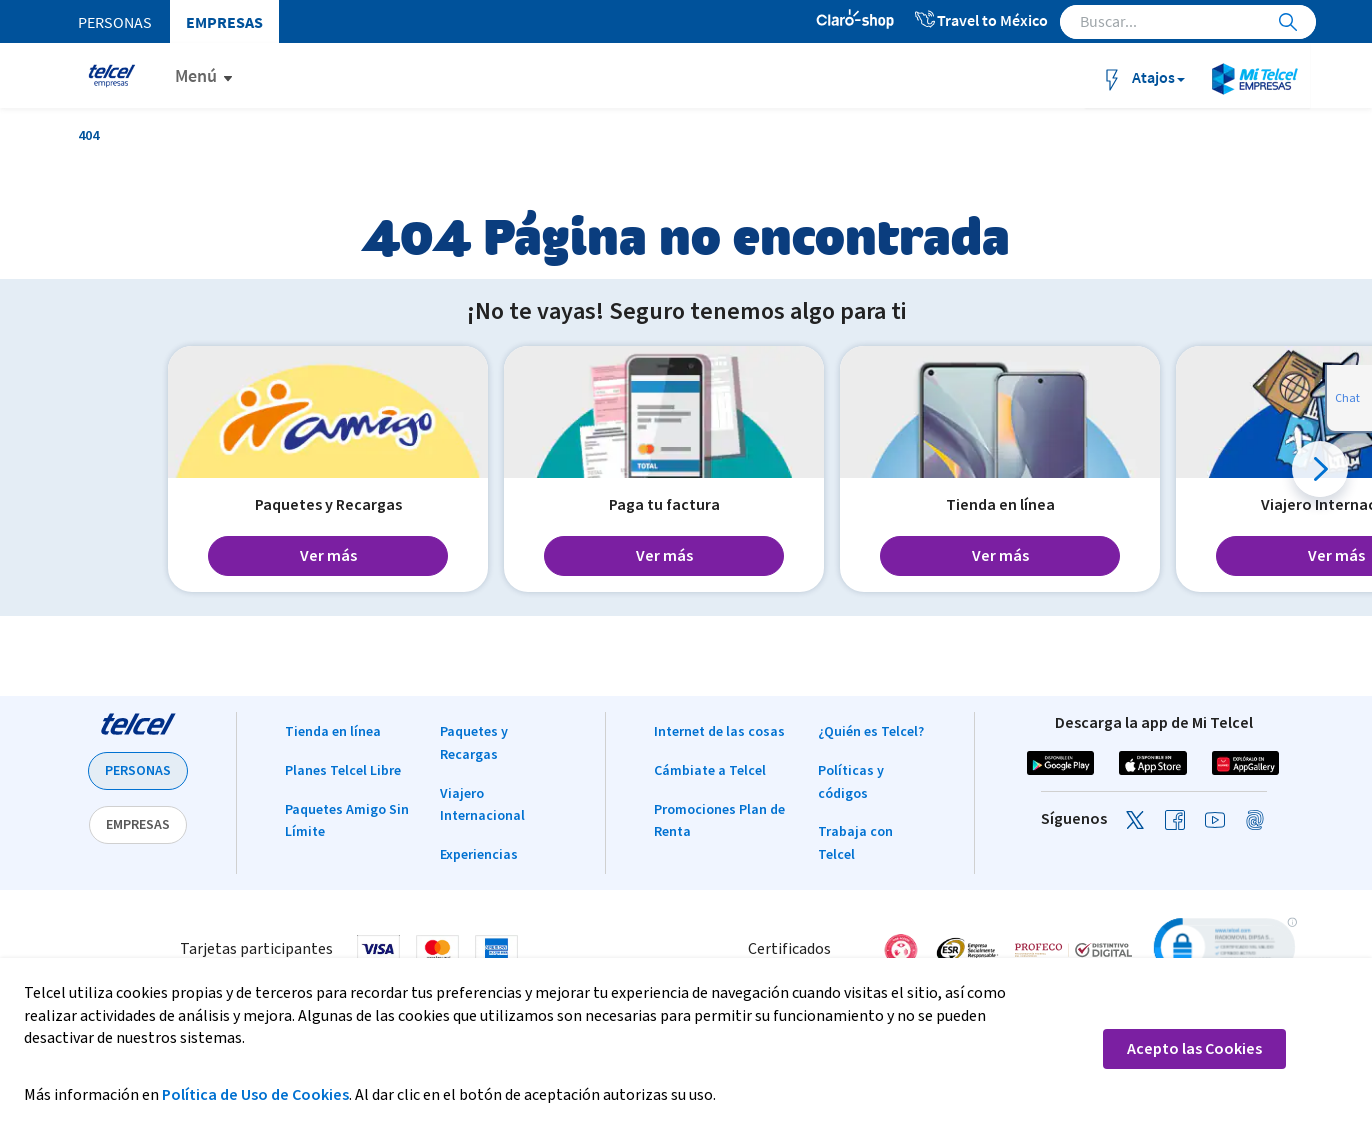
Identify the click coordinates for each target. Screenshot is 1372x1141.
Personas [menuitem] (115, 22)
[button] (1320, 469)
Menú (196, 75)
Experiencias (479, 855)
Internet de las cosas (719, 732)
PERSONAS (138, 771)
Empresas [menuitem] (224, 22)
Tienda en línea (333, 732)
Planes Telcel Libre (343, 771)
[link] (1223, 949)
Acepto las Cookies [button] (1194, 1049)
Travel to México (980, 20)
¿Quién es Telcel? (871, 732)
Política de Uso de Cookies (255, 1095)
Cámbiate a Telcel (710, 771)
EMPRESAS (138, 825)
